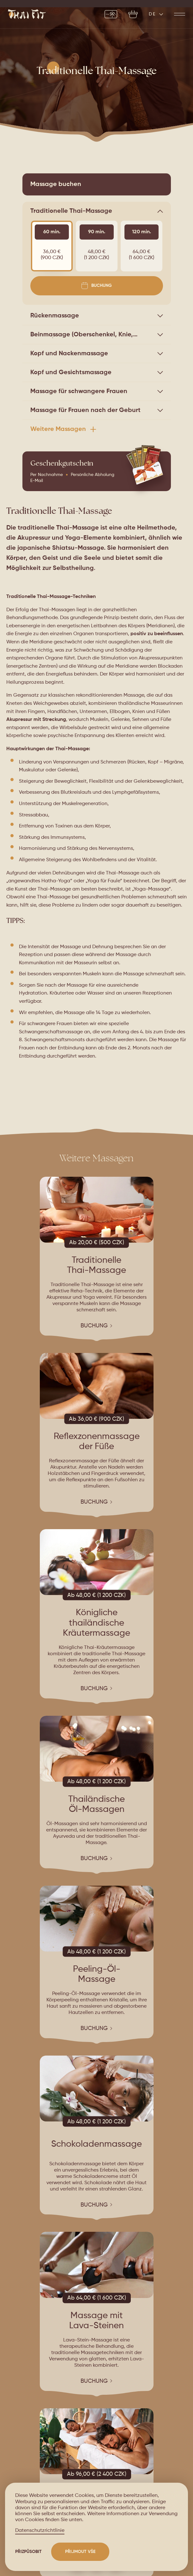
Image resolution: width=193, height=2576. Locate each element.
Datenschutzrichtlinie (39, 2530)
